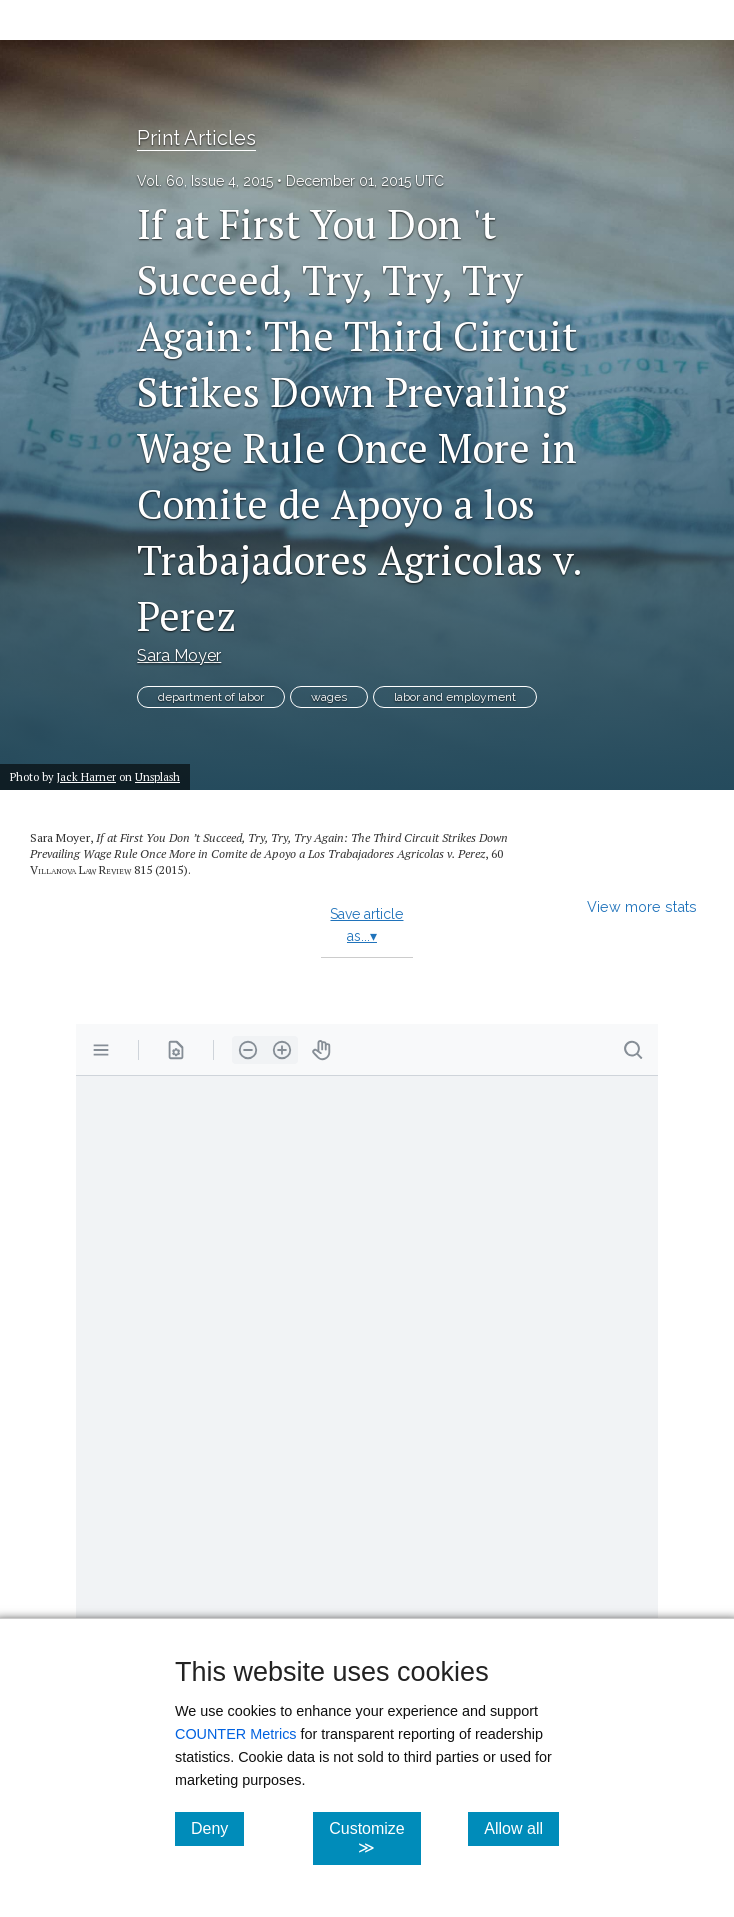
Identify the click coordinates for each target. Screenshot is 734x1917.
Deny (217, 1828)
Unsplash (157, 776)
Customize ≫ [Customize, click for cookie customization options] (375, 1838)
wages (329, 697)
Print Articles (196, 138)
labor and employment (455, 697)
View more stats (642, 906)
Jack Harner (86, 776)
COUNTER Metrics (236, 1734)
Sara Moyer (179, 655)
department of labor (211, 697)
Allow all (521, 1828)
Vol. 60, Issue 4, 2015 (205, 181)
